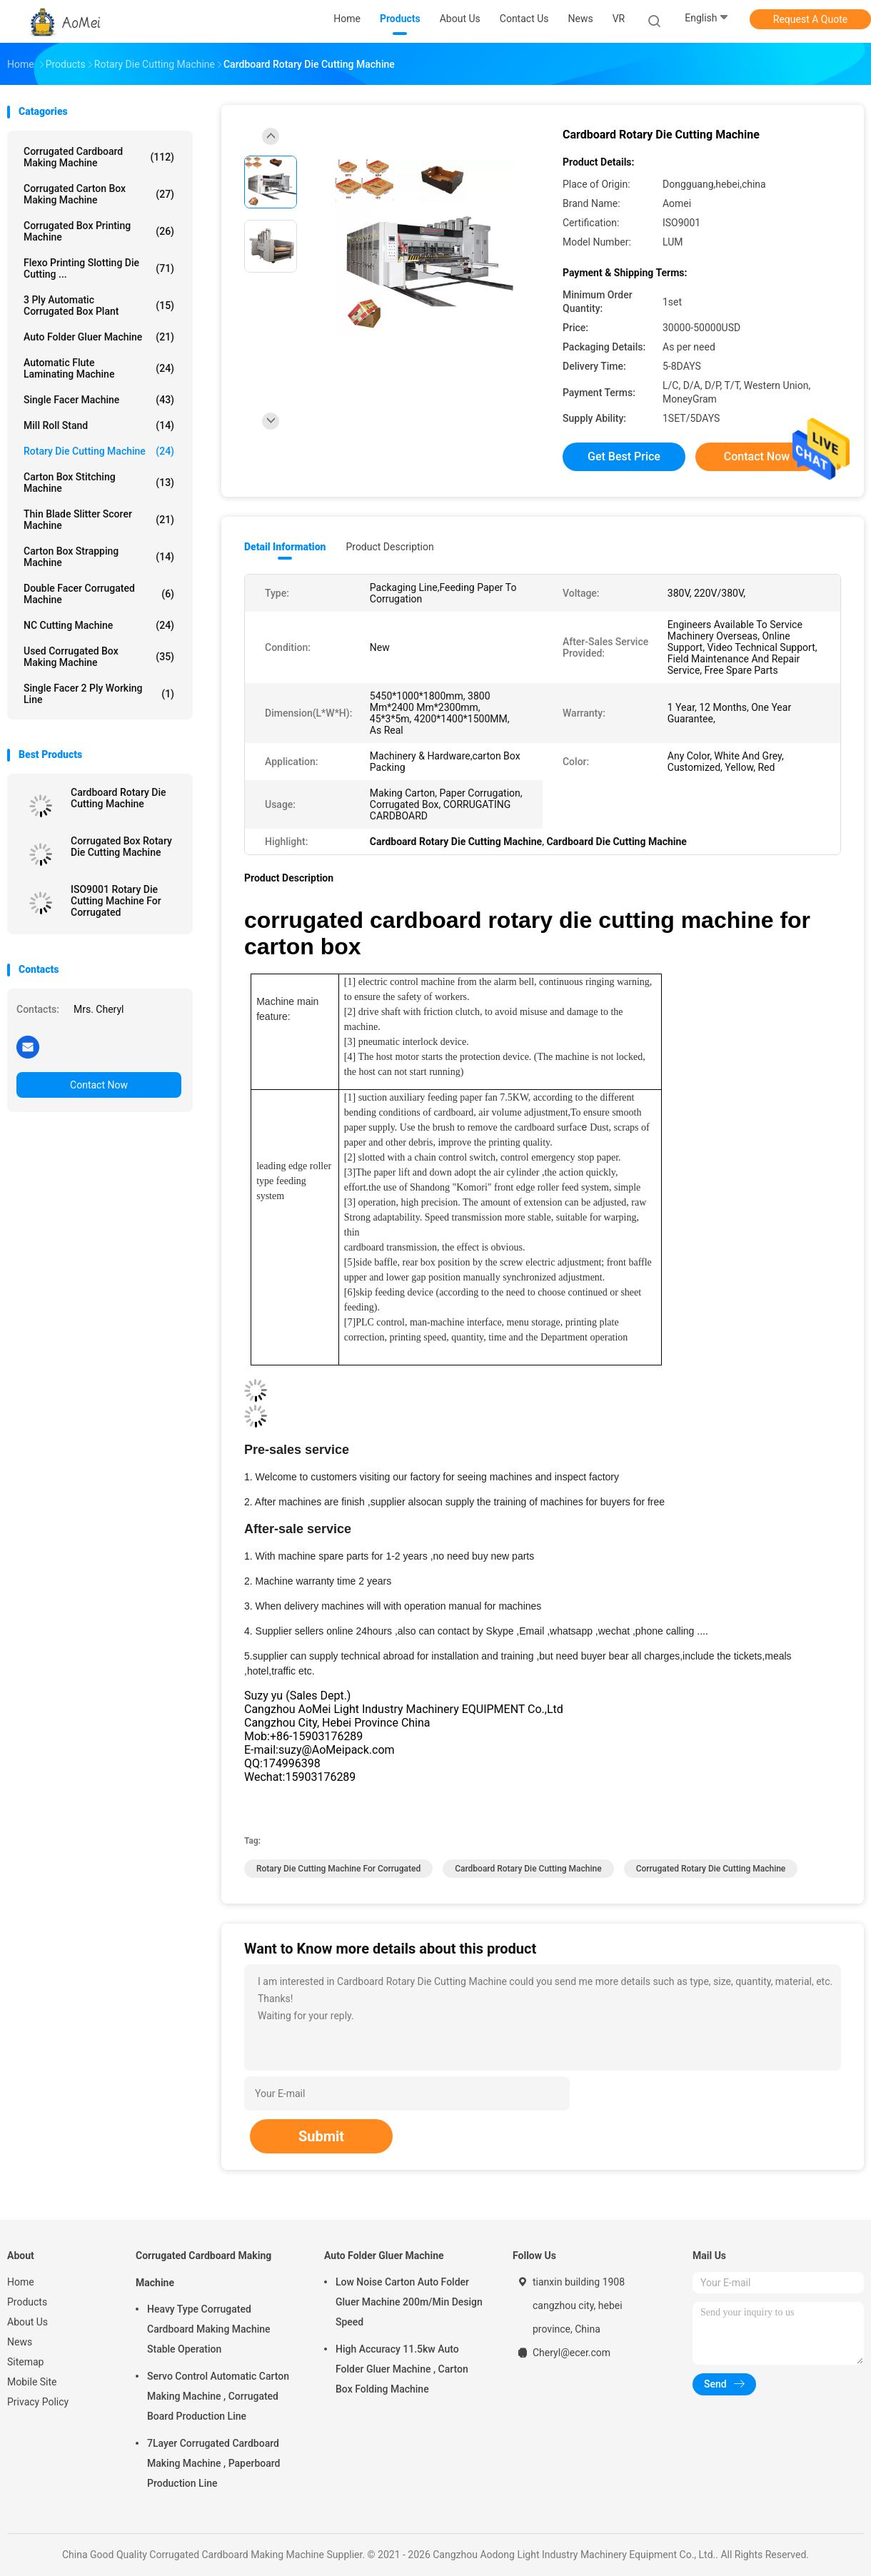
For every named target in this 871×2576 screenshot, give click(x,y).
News (19, 2342)
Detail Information (285, 546)
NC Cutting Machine (99, 625)
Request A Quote (810, 19)
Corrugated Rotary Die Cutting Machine (711, 1869)
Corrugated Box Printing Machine (99, 231)
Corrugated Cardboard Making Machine (99, 157)
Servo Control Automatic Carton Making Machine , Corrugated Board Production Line (218, 2396)
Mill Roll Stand (99, 425)
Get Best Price (624, 456)
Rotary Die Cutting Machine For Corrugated (338, 1869)
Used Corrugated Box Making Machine (99, 656)
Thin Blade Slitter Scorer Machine (99, 519)
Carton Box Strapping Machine (99, 556)
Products (27, 2302)
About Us (27, 2322)
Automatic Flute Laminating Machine (99, 368)
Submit (321, 2136)
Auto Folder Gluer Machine (99, 337)
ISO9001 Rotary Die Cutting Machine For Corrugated (116, 901)
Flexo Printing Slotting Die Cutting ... (99, 268)
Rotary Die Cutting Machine (99, 451)
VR (619, 18)
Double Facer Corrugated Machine (99, 593)
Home (20, 2282)
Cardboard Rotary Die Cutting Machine (118, 798)
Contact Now (99, 1085)
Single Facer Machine (99, 400)
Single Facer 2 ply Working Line (99, 693)
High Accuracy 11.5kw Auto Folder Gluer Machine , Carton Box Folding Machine (402, 2369)
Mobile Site (32, 2382)
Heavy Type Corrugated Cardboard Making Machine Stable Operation (209, 2329)
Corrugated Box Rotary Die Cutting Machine (121, 846)
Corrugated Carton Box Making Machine (99, 194)
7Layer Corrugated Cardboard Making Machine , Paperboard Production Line (213, 2463)
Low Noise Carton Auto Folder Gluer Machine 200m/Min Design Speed (409, 2302)
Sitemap (25, 2362)
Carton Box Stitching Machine (99, 482)
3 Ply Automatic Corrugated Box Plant (99, 305)
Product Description (389, 546)
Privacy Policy (38, 2402)
